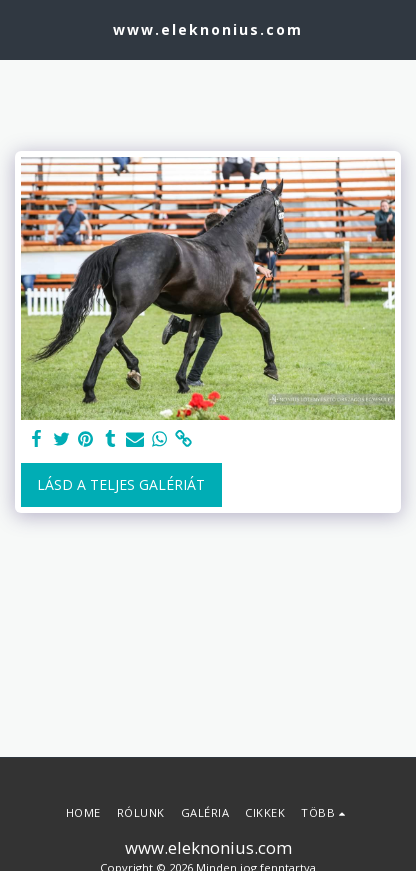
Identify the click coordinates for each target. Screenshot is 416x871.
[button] (22, 28)
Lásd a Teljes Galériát (121, 484)
